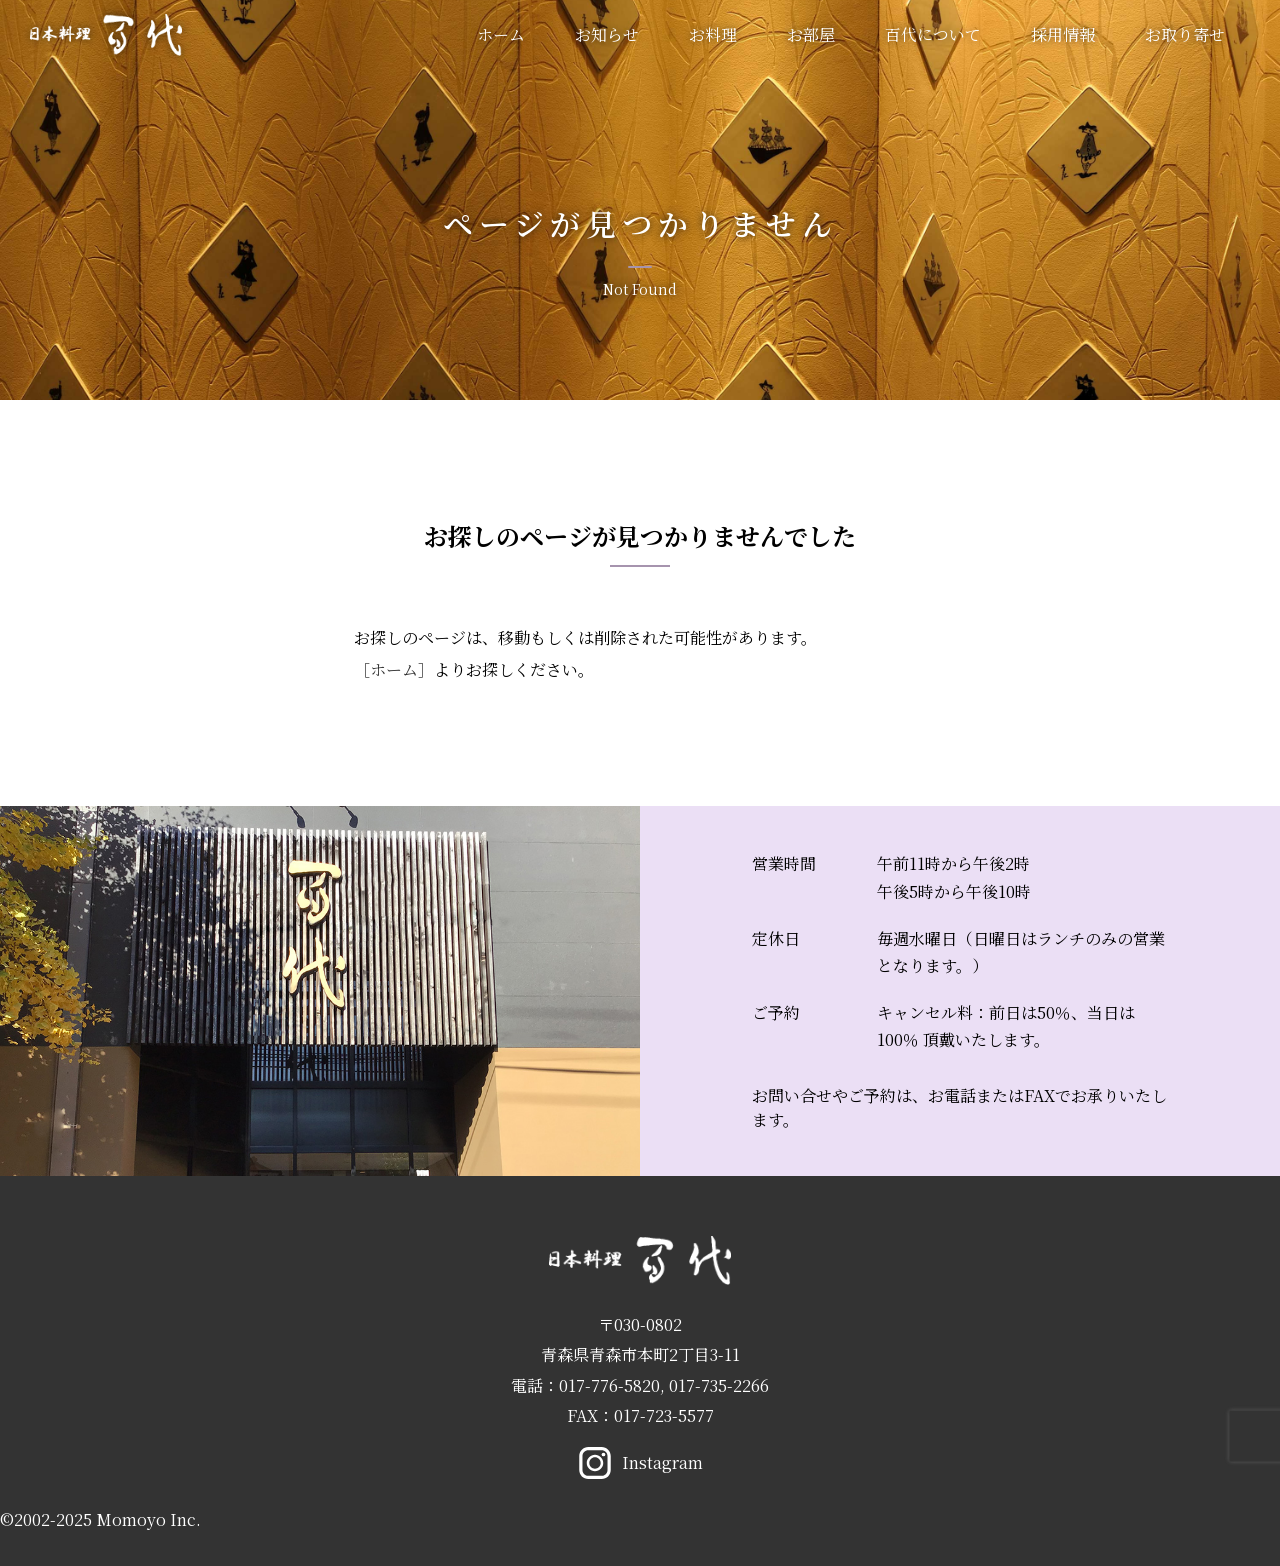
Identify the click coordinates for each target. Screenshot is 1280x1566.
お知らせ (607, 34)
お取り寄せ (1185, 34)
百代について (933, 34)
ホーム (501, 34)
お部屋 (811, 34)
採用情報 (1063, 34)
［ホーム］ (394, 669)
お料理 (713, 34)
